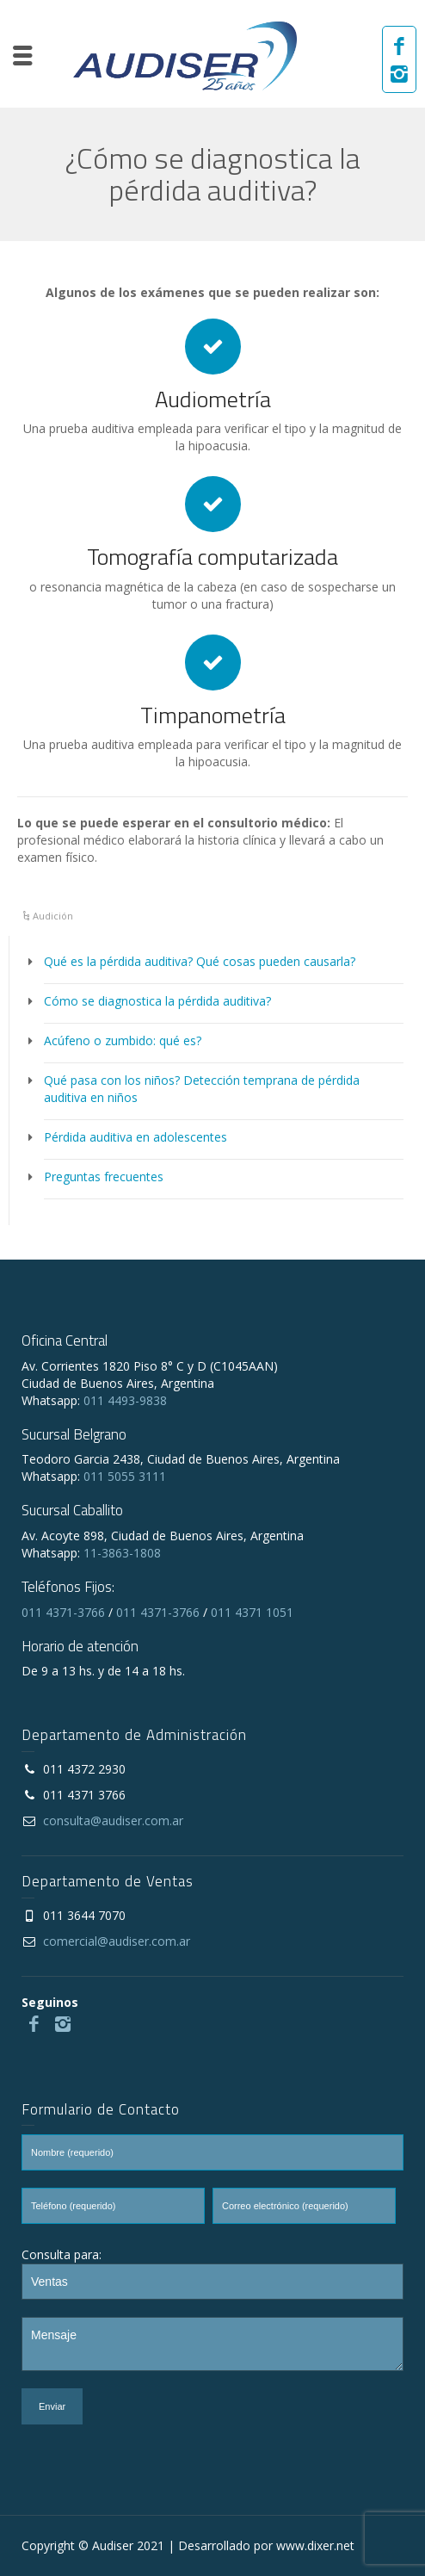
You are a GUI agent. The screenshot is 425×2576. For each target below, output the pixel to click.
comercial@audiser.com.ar (116, 1941)
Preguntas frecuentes (103, 1176)
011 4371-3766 (63, 1612)
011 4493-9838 (125, 1400)
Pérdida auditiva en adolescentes (135, 1137)
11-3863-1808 (122, 1553)
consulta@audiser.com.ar (113, 1820)
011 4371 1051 (252, 1612)
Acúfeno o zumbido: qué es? (122, 1040)
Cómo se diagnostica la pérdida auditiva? (157, 1001)
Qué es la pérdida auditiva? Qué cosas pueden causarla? (199, 961)
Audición (53, 915)
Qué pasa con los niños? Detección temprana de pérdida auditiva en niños (202, 1088)
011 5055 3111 (124, 1476)
